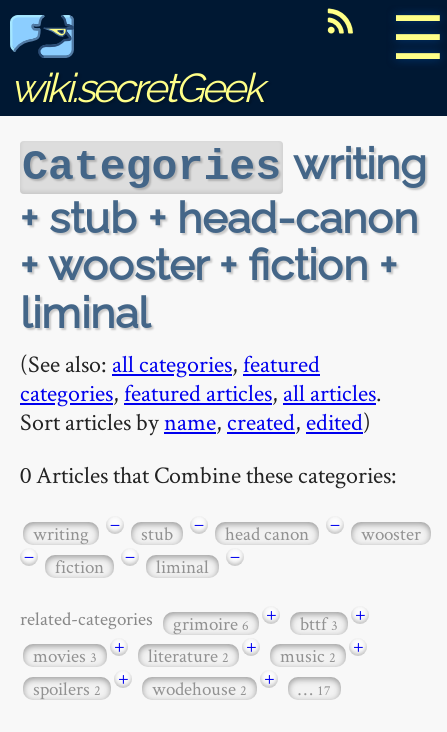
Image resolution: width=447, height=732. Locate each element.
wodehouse (199, 686)
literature (188, 653)
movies (65, 653)
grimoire (211, 621)
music (308, 653)
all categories (172, 361)
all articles (329, 390)
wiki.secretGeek (136, 65)
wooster (391, 531)
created (261, 419)
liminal (182, 564)
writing (61, 531)
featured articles (198, 390)
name (190, 419)
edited (334, 419)
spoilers (67, 686)
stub (157, 531)
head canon (267, 531)
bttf (319, 621)
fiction (79, 564)
